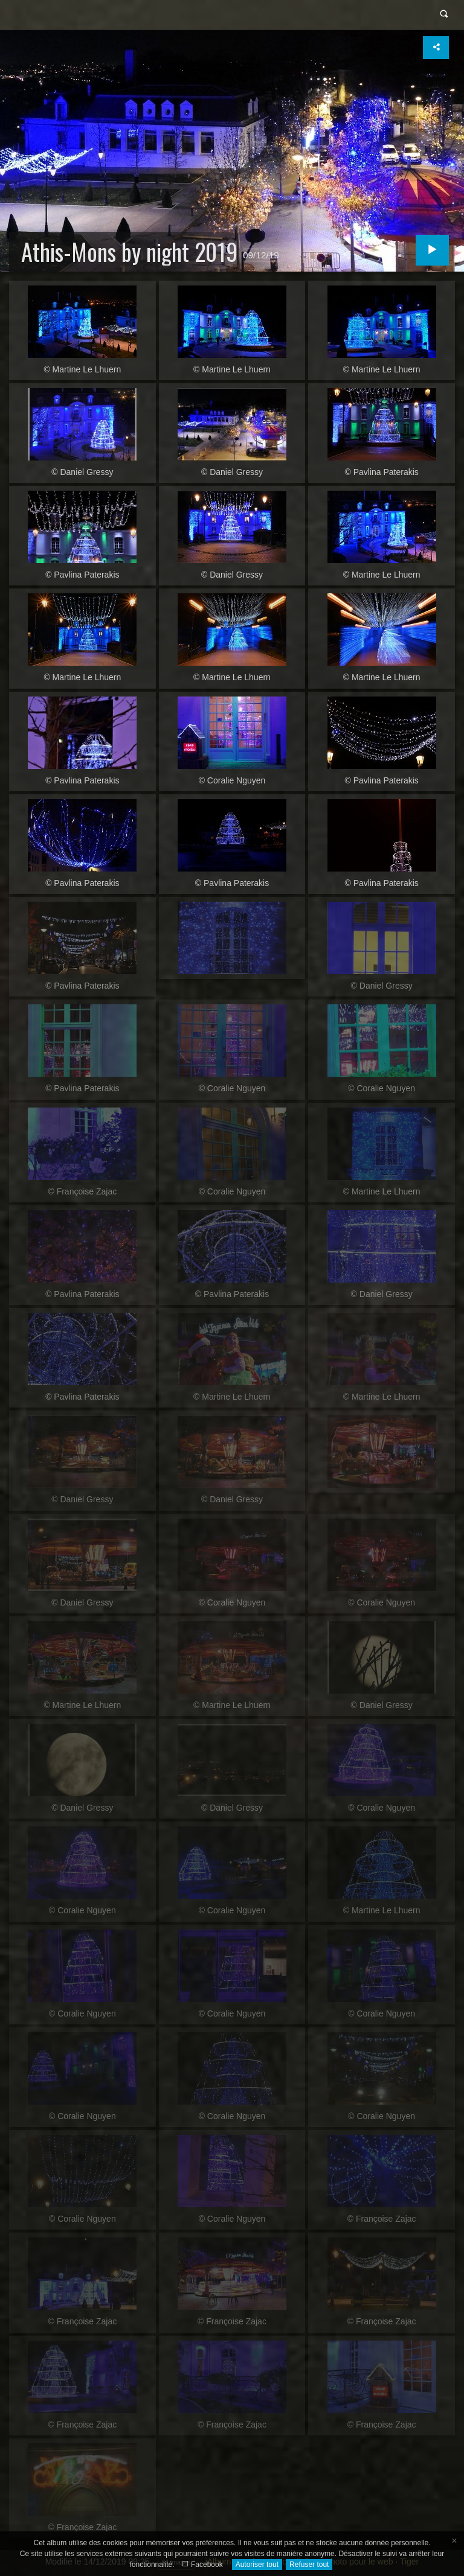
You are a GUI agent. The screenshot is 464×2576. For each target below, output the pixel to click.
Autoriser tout (257, 2564)
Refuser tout (309, 2564)
